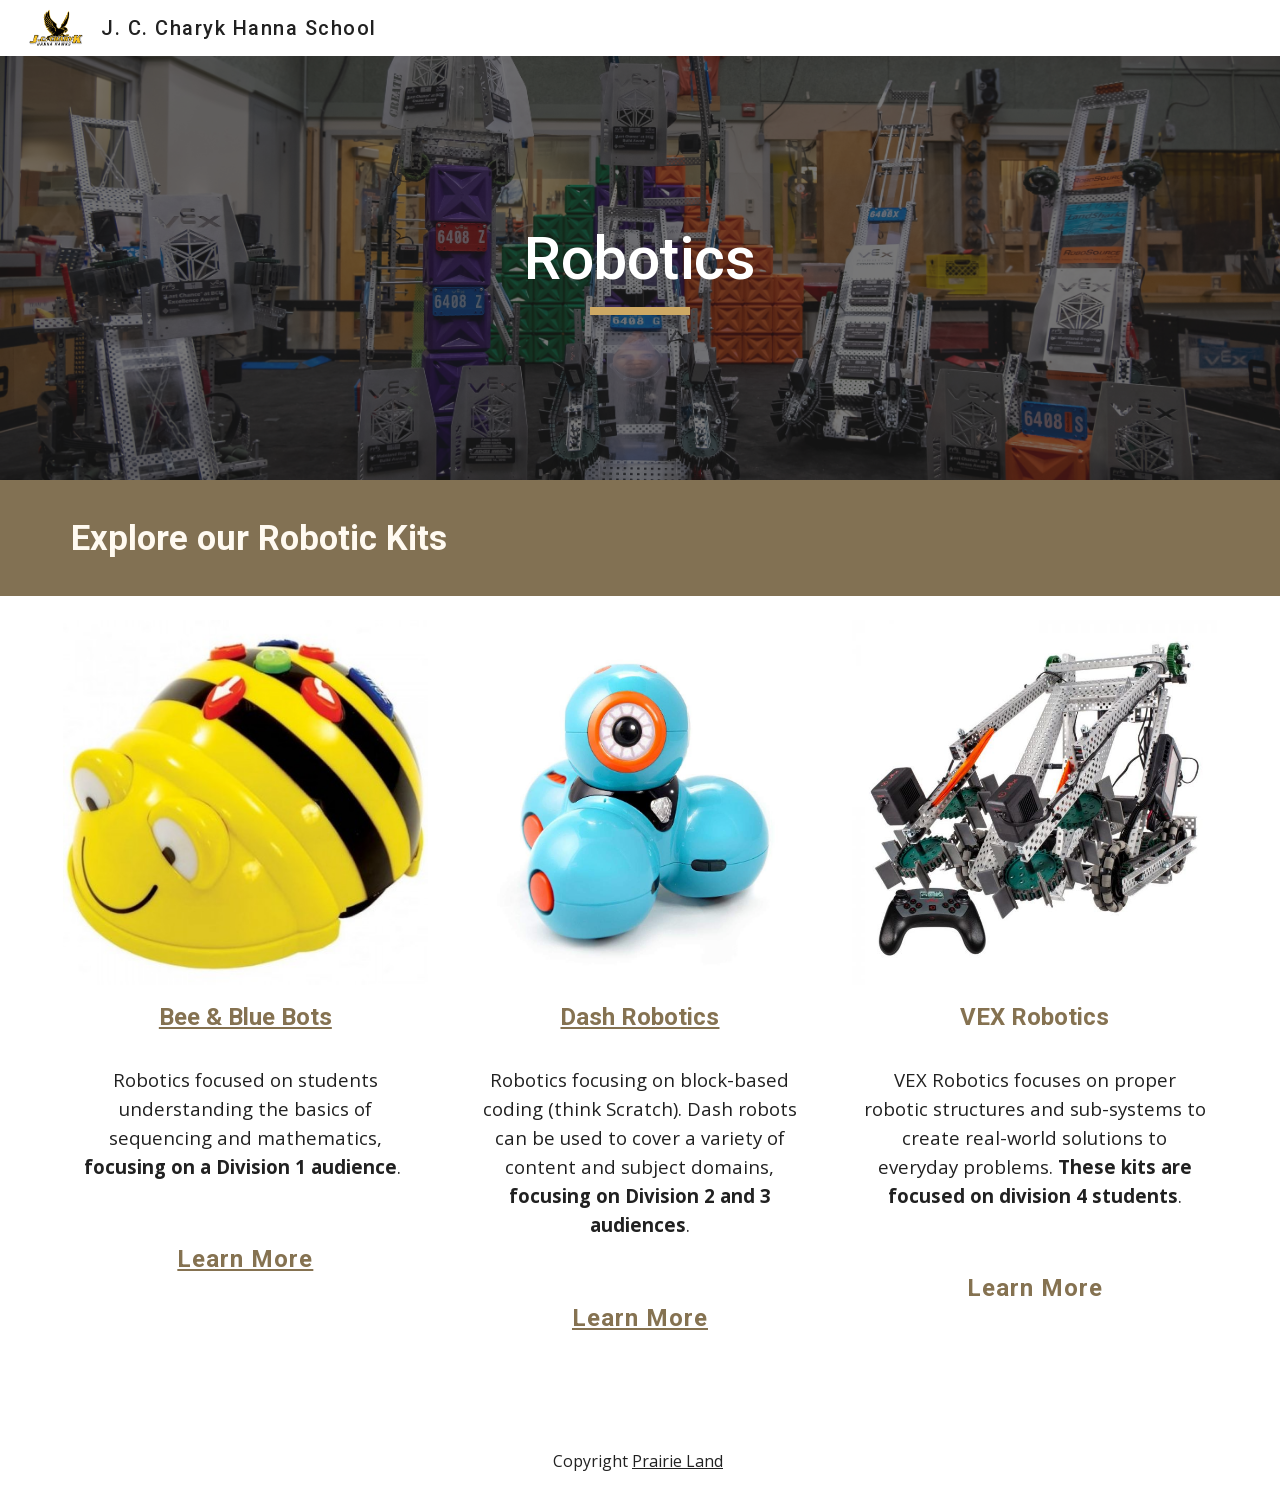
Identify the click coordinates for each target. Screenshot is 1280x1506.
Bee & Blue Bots (245, 1017)
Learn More (245, 1259)
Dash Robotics (639, 1017)
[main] (640, 268)
